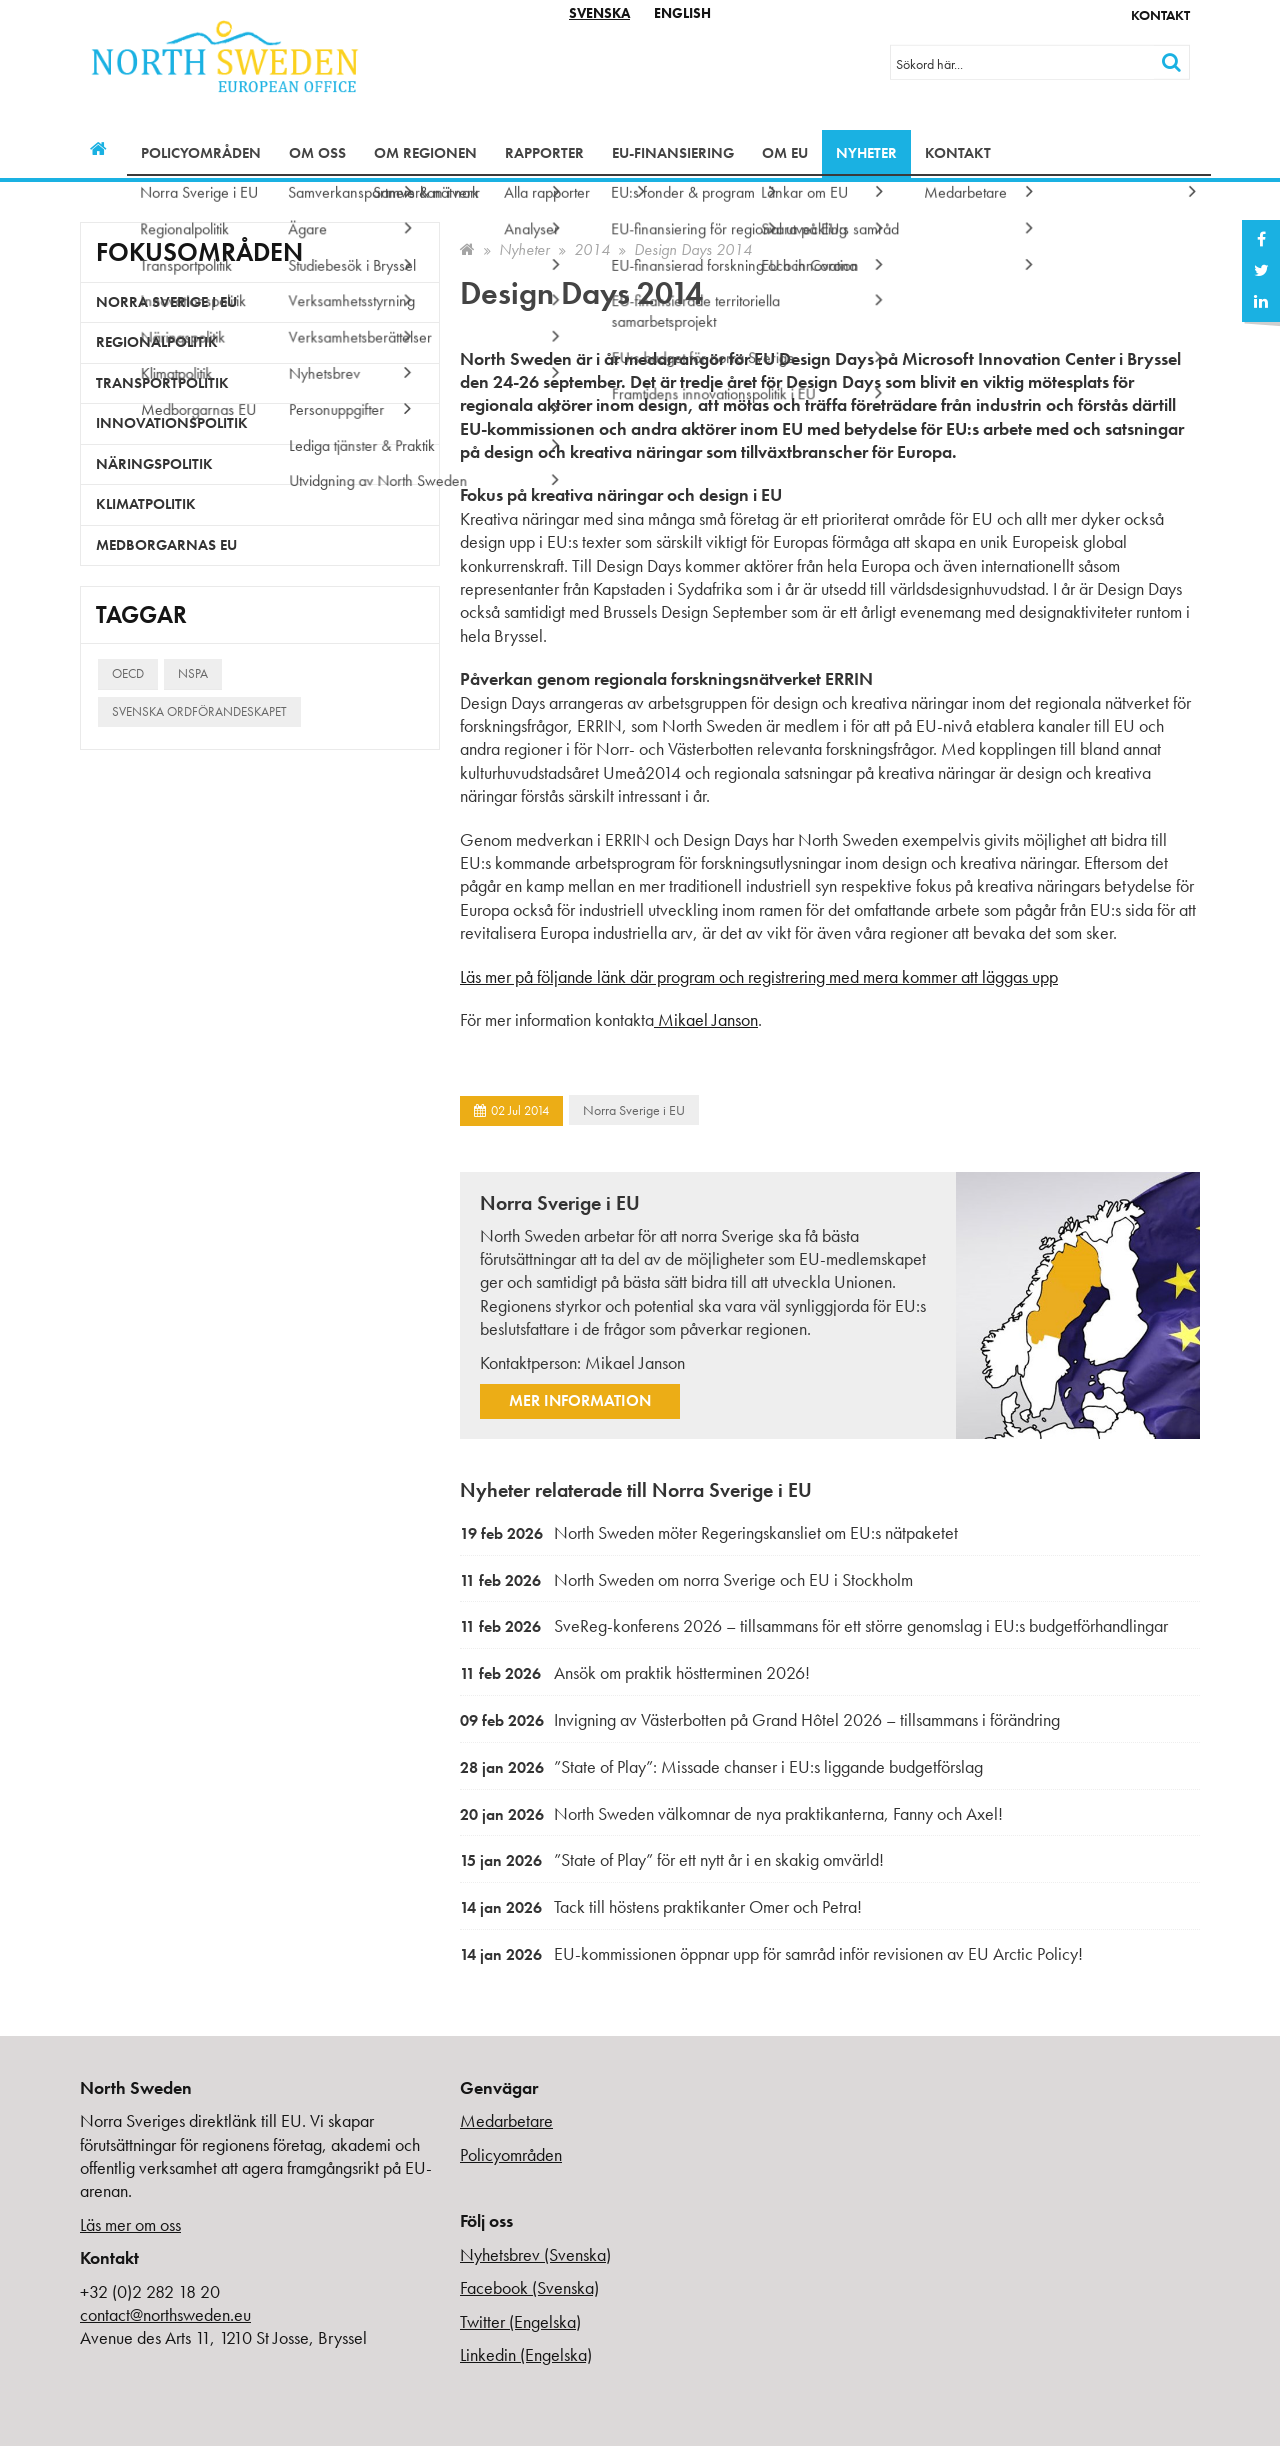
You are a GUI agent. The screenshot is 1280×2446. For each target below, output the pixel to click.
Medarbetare (506, 2120)
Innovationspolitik (172, 423)
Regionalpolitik (157, 342)
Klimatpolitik (146, 504)
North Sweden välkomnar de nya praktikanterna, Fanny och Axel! (731, 1813)
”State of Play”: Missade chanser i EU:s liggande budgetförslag (721, 1766)
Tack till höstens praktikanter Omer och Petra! (661, 1906)
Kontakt (1160, 15)
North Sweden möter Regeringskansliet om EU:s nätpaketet (709, 1532)
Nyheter (866, 153)
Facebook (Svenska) (529, 2287)
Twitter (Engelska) (520, 2321)
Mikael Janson (706, 1019)
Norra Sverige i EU (634, 1110)
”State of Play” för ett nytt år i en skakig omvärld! (672, 1859)
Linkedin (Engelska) (526, 2354)
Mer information (580, 1400)
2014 (592, 249)
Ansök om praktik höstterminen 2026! (635, 1672)
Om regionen (425, 153)
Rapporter (544, 153)
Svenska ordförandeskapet (199, 711)
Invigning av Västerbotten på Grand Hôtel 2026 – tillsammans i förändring (760, 1719)
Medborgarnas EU (166, 545)
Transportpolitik (162, 383)
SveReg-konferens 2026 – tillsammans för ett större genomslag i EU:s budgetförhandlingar (814, 1625)
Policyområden (201, 153)
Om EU (785, 153)
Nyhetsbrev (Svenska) (535, 2254)
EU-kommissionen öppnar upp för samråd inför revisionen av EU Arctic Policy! (771, 1953)
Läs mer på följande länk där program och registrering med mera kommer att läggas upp (759, 976)
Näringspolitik (154, 464)
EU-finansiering (673, 153)
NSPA (193, 673)
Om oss (317, 153)
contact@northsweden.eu (165, 2314)
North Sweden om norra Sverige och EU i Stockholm (686, 1579)
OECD (128, 673)
